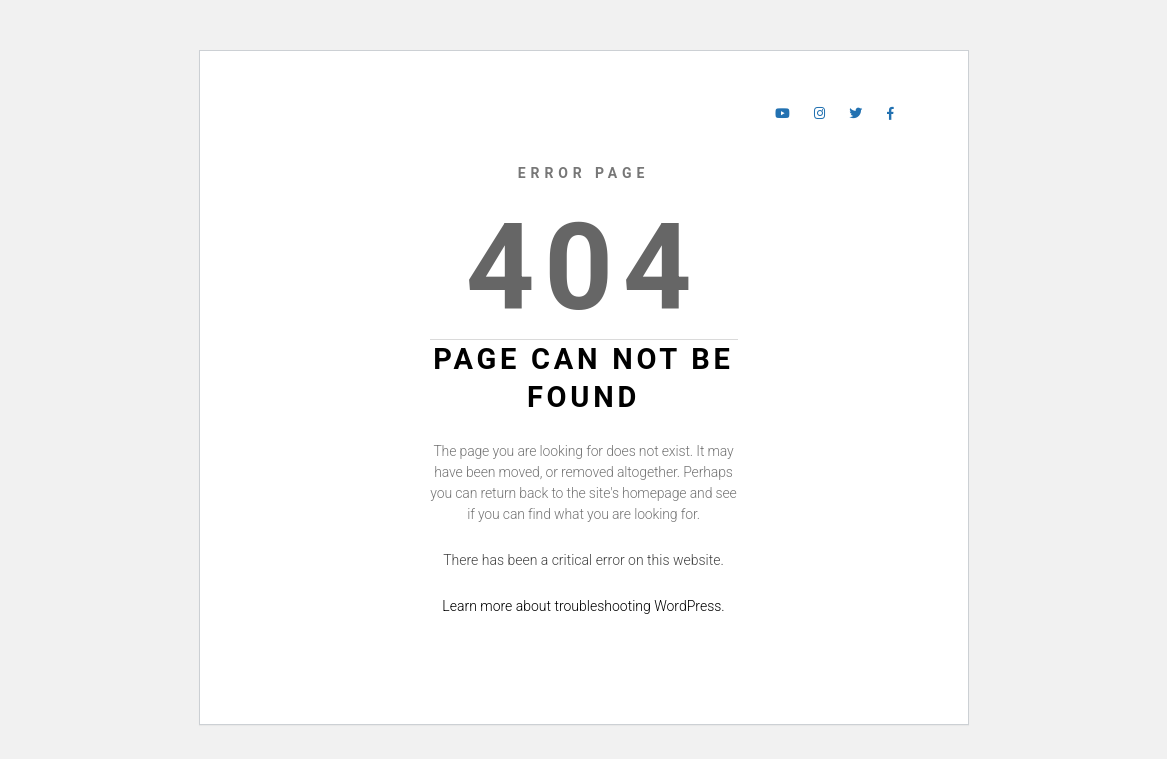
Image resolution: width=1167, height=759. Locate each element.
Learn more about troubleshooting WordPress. (583, 606)
